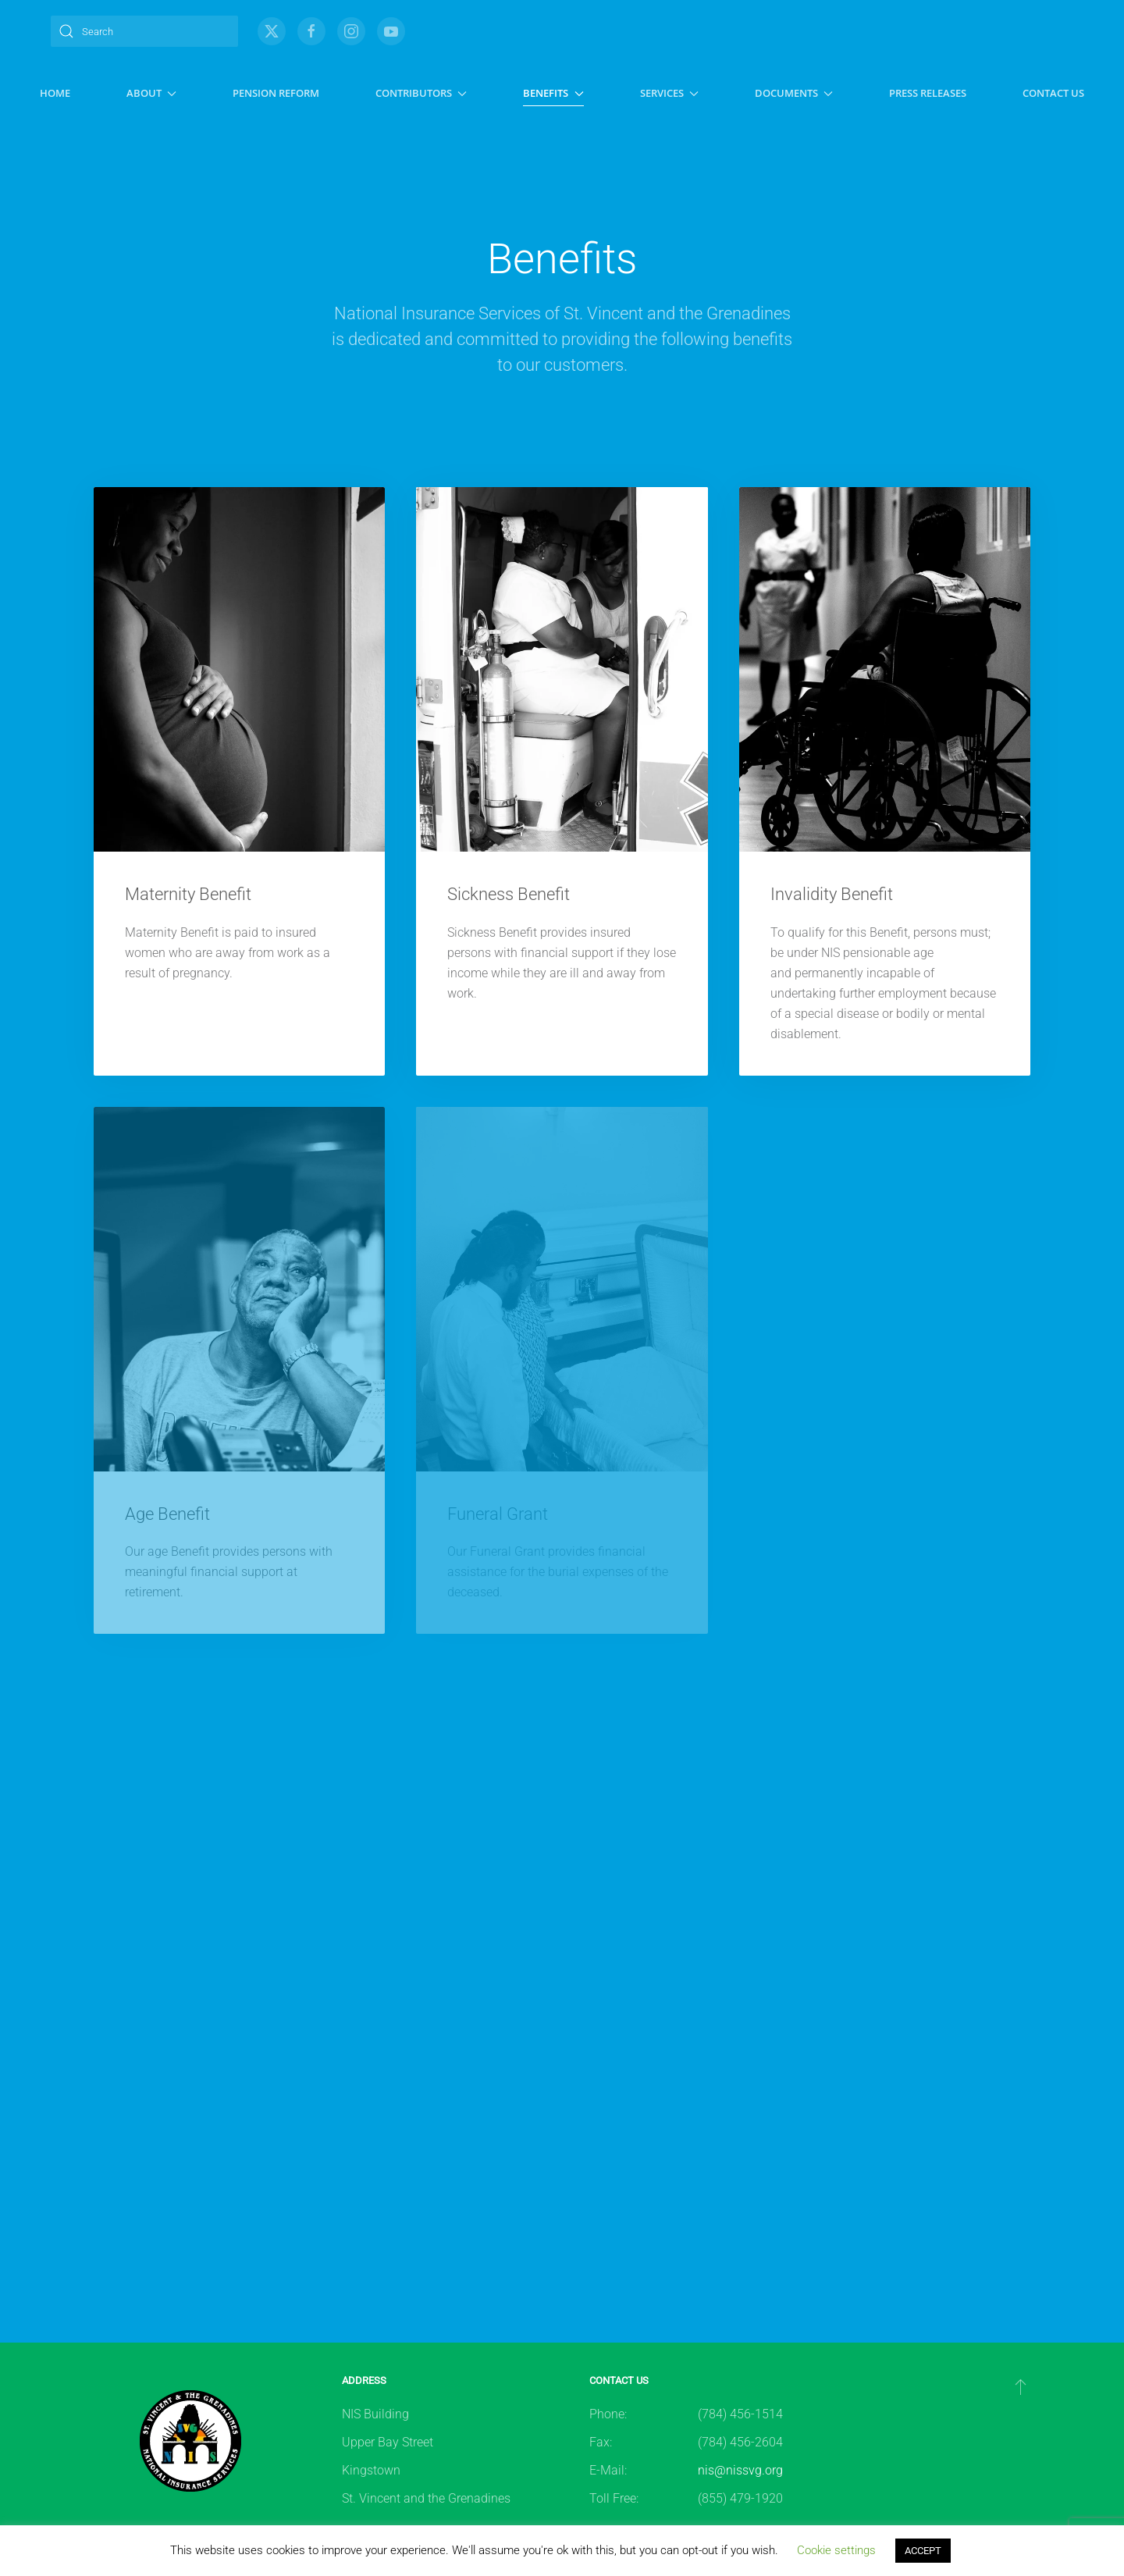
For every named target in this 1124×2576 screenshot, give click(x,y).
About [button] (151, 93)
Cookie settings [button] (836, 2550)
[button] (1020, 2386)
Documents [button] (794, 93)
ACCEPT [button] (923, 2550)
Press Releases (927, 93)
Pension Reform (276, 93)
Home (55, 93)
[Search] (144, 31)
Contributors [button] (421, 93)
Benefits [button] (553, 93)
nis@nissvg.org (740, 2470)
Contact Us (1053, 93)
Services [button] (669, 93)
